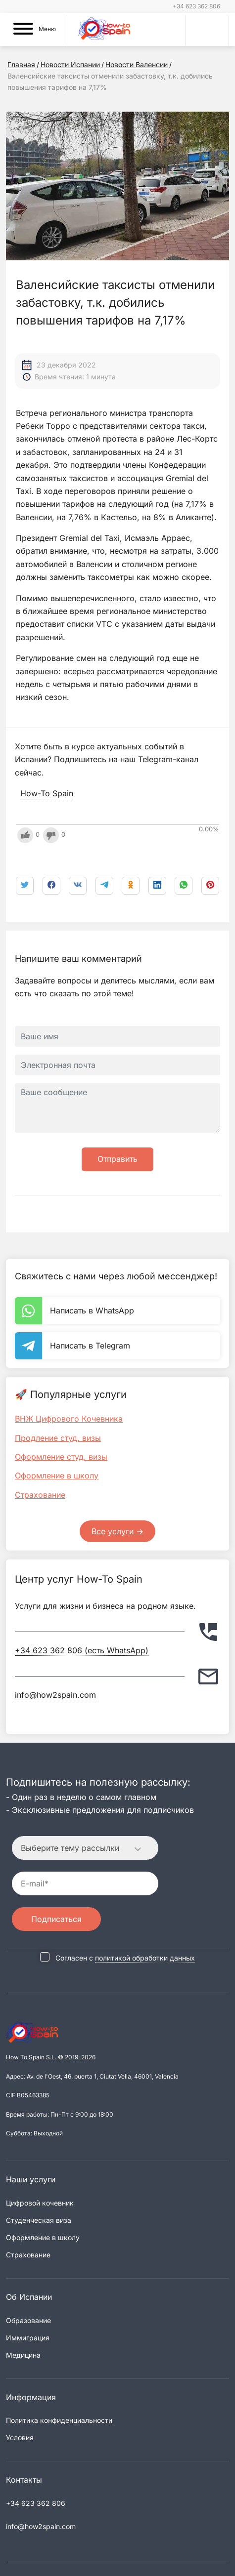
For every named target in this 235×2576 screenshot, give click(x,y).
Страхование (40, 1495)
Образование (28, 2320)
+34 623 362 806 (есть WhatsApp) (81, 1650)
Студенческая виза (38, 2220)
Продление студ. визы (58, 1438)
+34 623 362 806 (196, 6)
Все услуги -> (117, 1531)
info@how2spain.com (55, 1695)
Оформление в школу (56, 1475)
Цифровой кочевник (40, 2203)
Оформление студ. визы (61, 1457)
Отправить (117, 1159)
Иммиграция (27, 2337)
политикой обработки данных (145, 1958)
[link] (183, 886)
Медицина (23, 2355)
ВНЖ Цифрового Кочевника (69, 1419)
